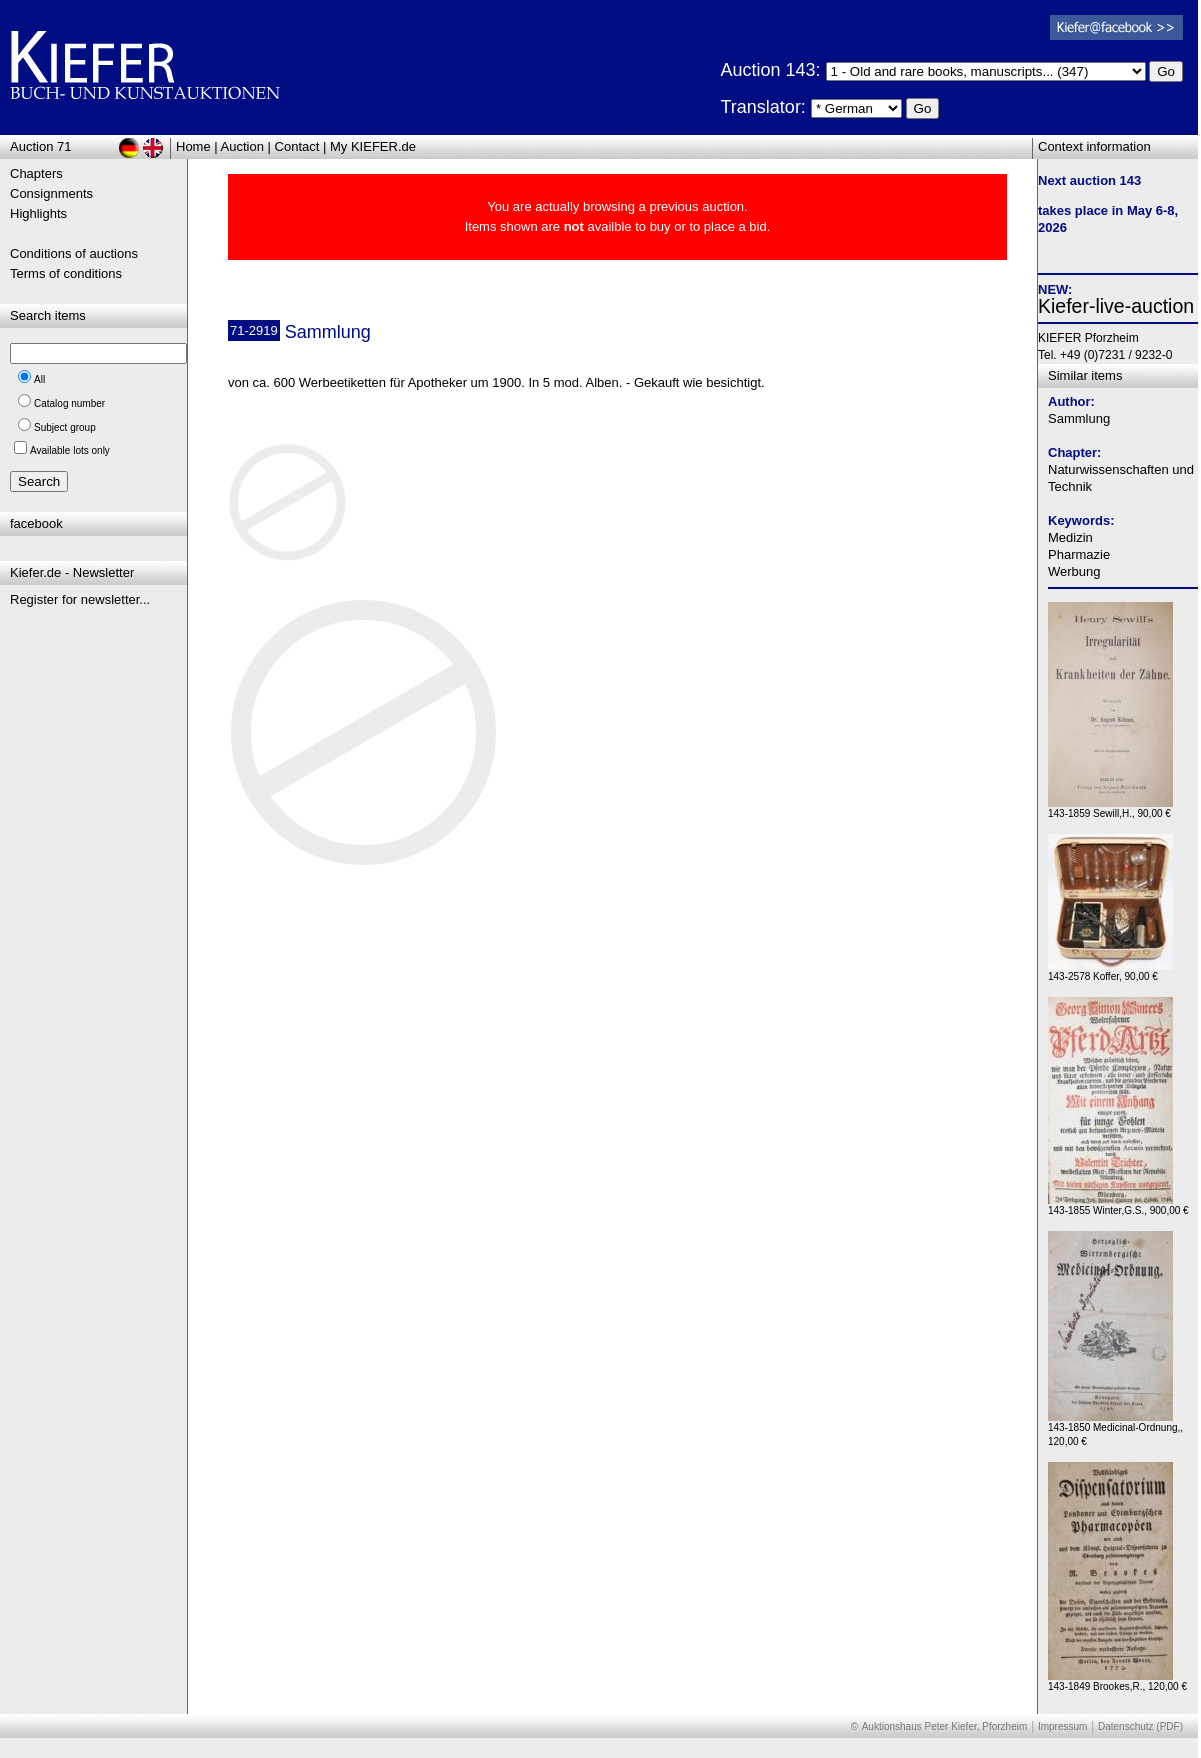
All (39, 379)
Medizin (1070, 537)
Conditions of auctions (74, 253)
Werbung (1074, 571)
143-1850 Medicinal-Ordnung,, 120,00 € (1115, 1429)
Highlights (38, 213)
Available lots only (70, 450)
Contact (297, 146)
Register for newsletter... (80, 599)
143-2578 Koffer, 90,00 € (1110, 971)
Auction (242, 146)
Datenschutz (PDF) (1140, 1726)
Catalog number (69, 403)
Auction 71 (40, 146)
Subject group (65, 427)
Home (193, 146)
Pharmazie (1079, 554)
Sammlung (1079, 418)
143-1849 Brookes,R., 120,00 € (1117, 1681)
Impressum (1062, 1726)
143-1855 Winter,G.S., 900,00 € (1118, 1205)
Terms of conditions (66, 273)
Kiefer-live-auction (1116, 306)
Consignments (51, 193)
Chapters (36, 173)
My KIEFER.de (373, 146)
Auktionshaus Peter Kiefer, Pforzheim (945, 1726)
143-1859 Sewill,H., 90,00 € (1110, 808)
